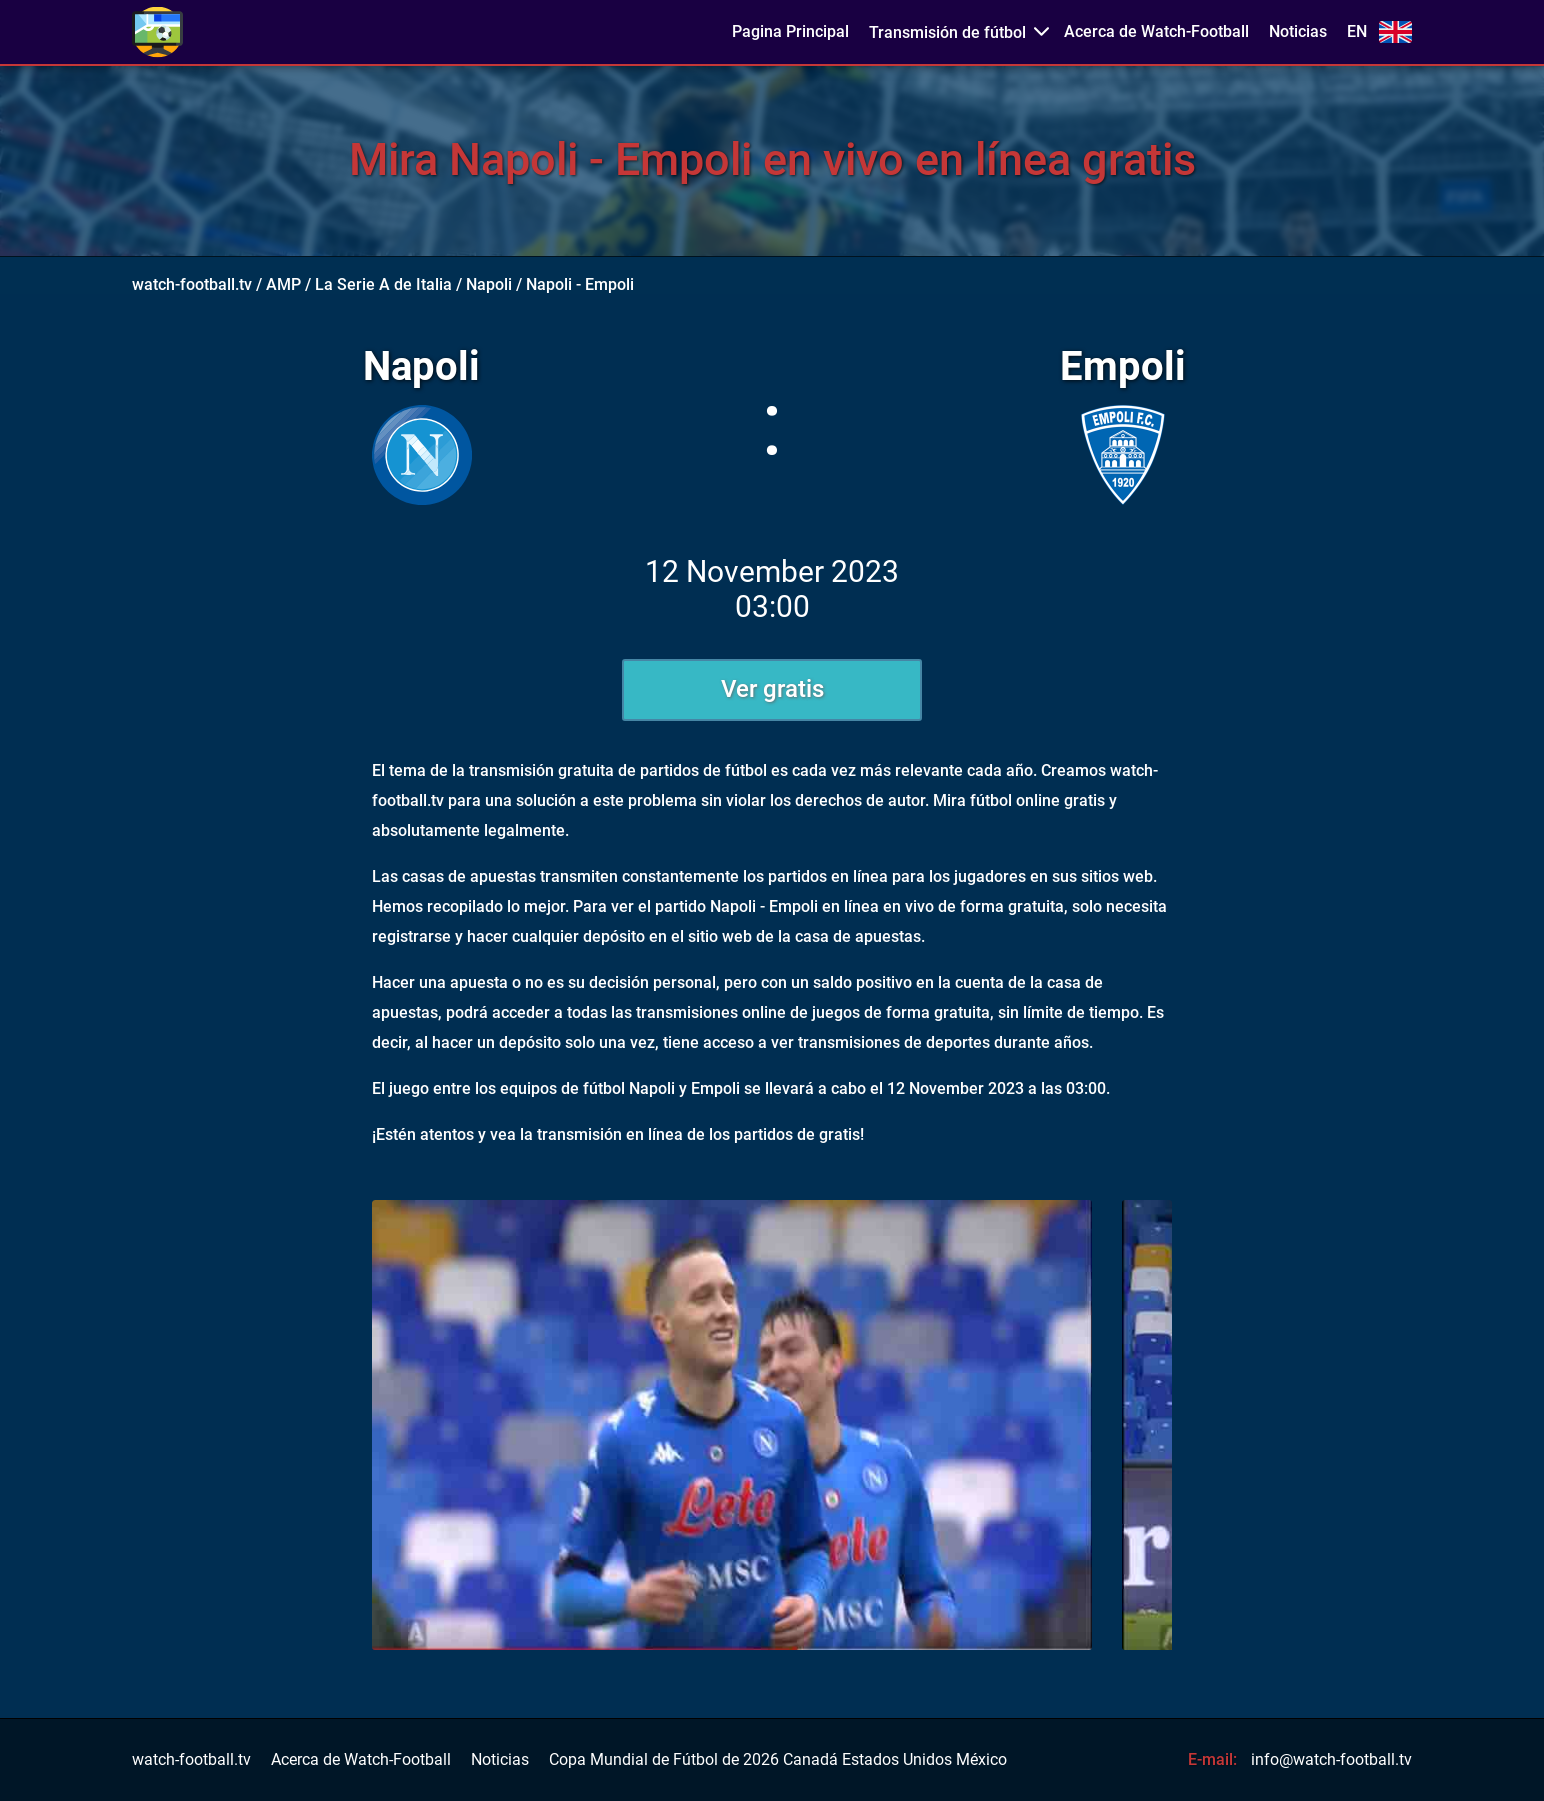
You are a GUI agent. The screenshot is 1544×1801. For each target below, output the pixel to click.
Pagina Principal (790, 32)
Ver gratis (772, 689)
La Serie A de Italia (383, 284)
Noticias (1298, 32)
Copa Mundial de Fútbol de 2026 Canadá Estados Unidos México (778, 1760)
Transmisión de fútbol (947, 32)
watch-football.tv (192, 284)
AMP (283, 284)
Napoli (489, 284)
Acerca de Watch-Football (1156, 32)
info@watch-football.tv (1331, 1759)
